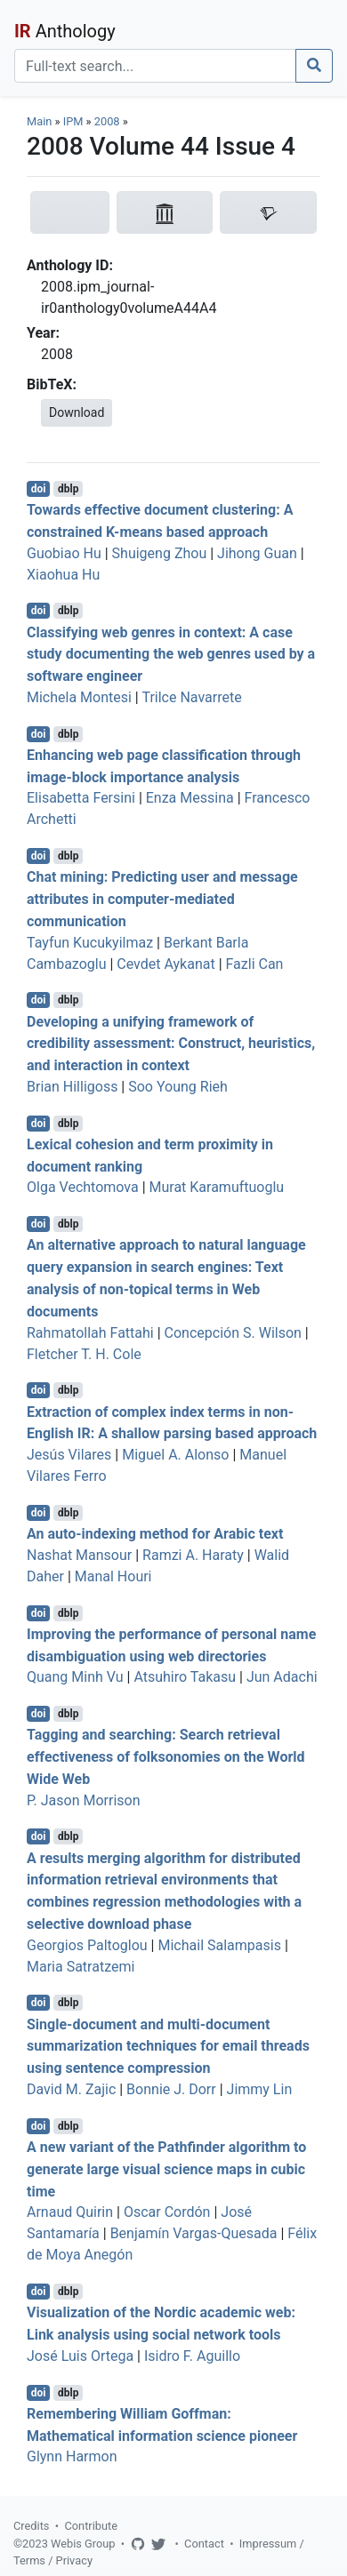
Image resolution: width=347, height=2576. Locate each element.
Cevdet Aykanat (165, 964)
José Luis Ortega (80, 2356)
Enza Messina (190, 797)
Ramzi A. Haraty (193, 1555)
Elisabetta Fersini (81, 797)
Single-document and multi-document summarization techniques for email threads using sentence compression (168, 2045)
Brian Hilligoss (72, 1086)
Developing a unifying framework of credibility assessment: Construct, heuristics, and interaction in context (171, 1043)
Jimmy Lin (260, 2089)
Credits (31, 2525)
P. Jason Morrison (84, 1800)
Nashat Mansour (79, 1555)
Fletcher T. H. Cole (84, 1354)
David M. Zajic (71, 2089)
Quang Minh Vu (75, 1676)
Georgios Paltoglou (87, 1945)
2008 (107, 121)
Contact (204, 2543)
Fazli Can (255, 964)
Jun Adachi (282, 1676)
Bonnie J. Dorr (171, 2089)
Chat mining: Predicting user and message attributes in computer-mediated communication (162, 899)
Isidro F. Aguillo (192, 2356)
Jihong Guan (257, 553)
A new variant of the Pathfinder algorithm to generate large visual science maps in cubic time (166, 2169)
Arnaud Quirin (70, 2212)
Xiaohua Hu (63, 574)
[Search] (155, 66)
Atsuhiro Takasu (184, 1676)
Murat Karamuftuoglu (217, 1187)
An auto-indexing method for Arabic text (155, 1533)
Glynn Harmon (72, 2456)
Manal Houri (113, 1576)
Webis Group (83, 2543)
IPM (73, 121)
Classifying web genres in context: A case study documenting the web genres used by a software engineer (171, 653)
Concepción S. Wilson (233, 1332)
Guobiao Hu (64, 553)
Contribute (90, 2525)
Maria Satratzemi (80, 1966)
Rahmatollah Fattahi (90, 1332)
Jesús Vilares (69, 1454)
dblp (68, 489)
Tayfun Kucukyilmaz (90, 942)
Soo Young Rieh (178, 1086)
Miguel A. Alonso (175, 1454)
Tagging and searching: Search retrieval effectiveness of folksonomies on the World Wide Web (166, 1757)
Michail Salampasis (218, 1945)
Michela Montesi (79, 697)
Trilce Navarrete (191, 697)
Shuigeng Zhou (159, 553)
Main (39, 121)
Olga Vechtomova (83, 1187)
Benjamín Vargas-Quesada (194, 2233)
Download (76, 412)
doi (38, 489)
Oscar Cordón (167, 2212)
